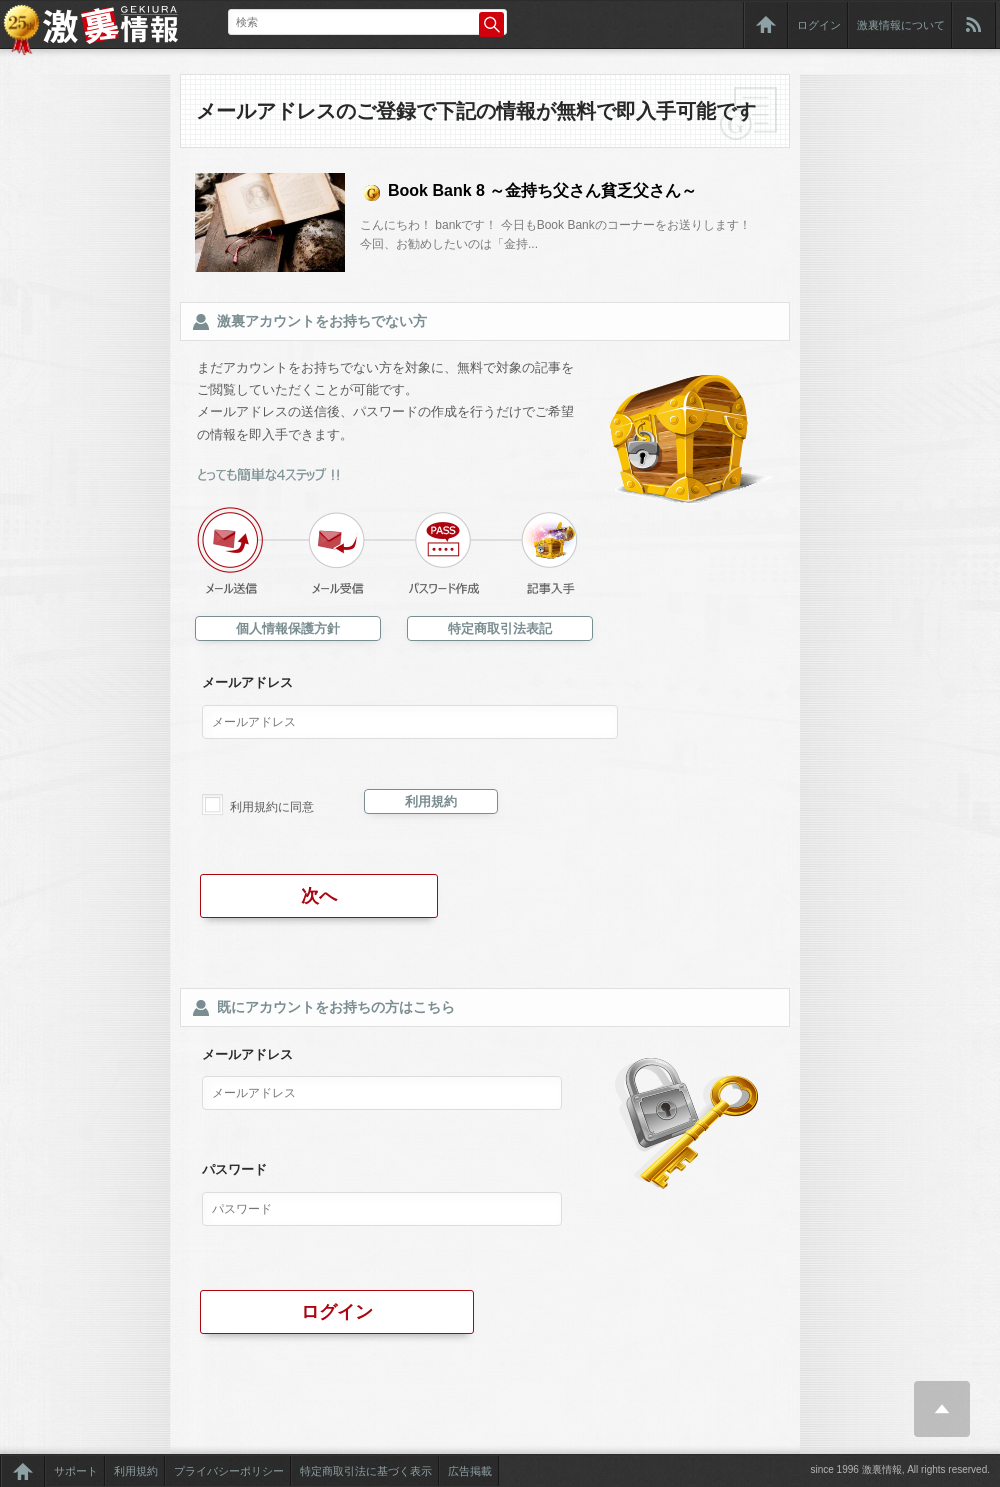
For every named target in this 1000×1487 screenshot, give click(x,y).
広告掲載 (470, 1471)
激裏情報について (901, 25)
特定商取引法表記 (500, 628)
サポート (76, 1471)
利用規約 (431, 801)
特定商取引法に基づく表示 (366, 1471)
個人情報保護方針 (288, 628)
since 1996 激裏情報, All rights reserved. (900, 1469)
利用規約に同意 (272, 807)
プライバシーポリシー (229, 1471)
